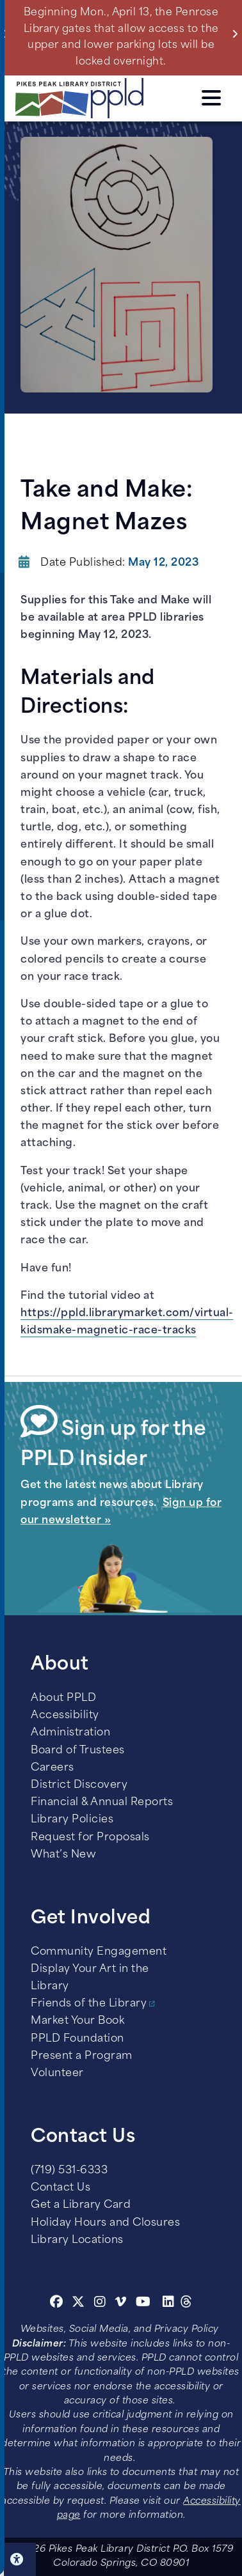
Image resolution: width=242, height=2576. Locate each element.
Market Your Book (77, 2021)
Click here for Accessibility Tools (18, 2559)
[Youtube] (143, 2304)
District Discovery (79, 1785)
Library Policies (72, 1820)
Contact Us (60, 2188)
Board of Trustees (78, 1751)
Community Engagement (98, 1952)
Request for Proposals (90, 1838)
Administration (70, 1733)
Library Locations (77, 2240)
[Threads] (187, 2304)
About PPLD (63, 1698)
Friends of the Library (89, 2004)
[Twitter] (78, 2304)
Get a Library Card (81, 2205)
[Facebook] (56, 2304)
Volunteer (57, 2073)
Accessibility (65, 1716)
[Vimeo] (121, 2304)
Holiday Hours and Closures (105, 2223)
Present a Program (82, 2056)
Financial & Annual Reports (102, 1802)
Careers (52, 1768)
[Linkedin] (169, 2304)
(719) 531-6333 (69, 2171)
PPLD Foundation (77, 2039)
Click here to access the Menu (211, 97)
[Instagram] (101, 2304)
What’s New (63, 1855)
